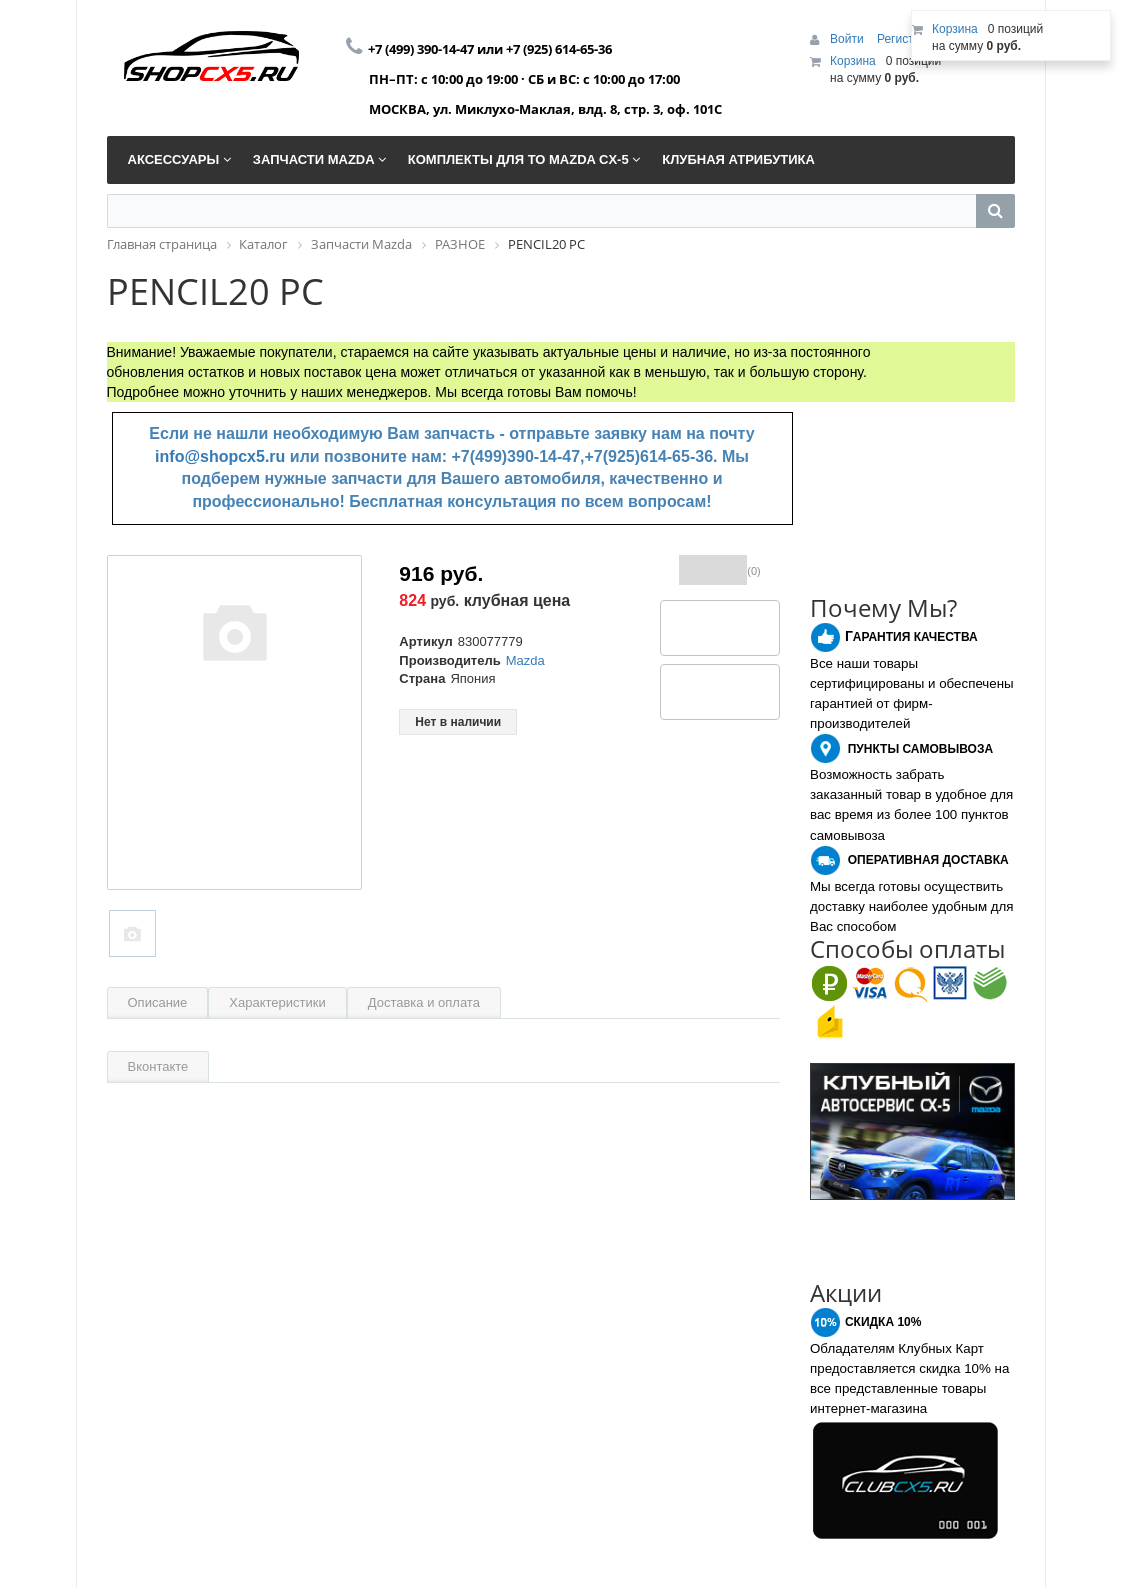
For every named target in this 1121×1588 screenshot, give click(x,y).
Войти (848, 39)
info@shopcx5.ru (220, 456)
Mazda (525, 660)
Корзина (853, 61)
